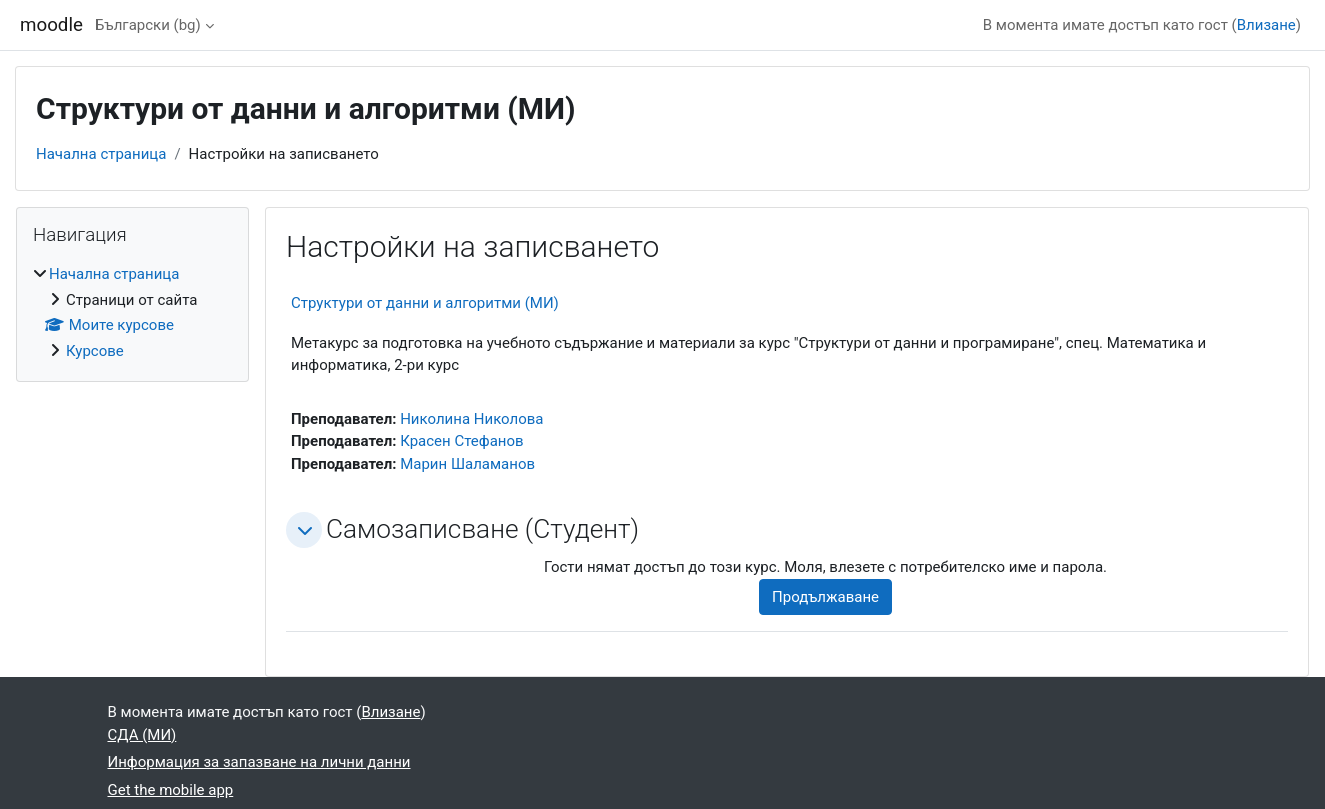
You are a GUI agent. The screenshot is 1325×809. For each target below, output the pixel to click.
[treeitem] (132, 312)
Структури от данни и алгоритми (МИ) (425, 303)
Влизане (1266, 25)
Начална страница (101, 154)
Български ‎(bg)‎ (148, 25)
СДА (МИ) (142, 735)
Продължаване (825, 597)
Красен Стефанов (461, 441)
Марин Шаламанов (467, 464)
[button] (304, 530)
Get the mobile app (171, 790)
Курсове (95, 351)
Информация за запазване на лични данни (259, 762)
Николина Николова (471, 419)
